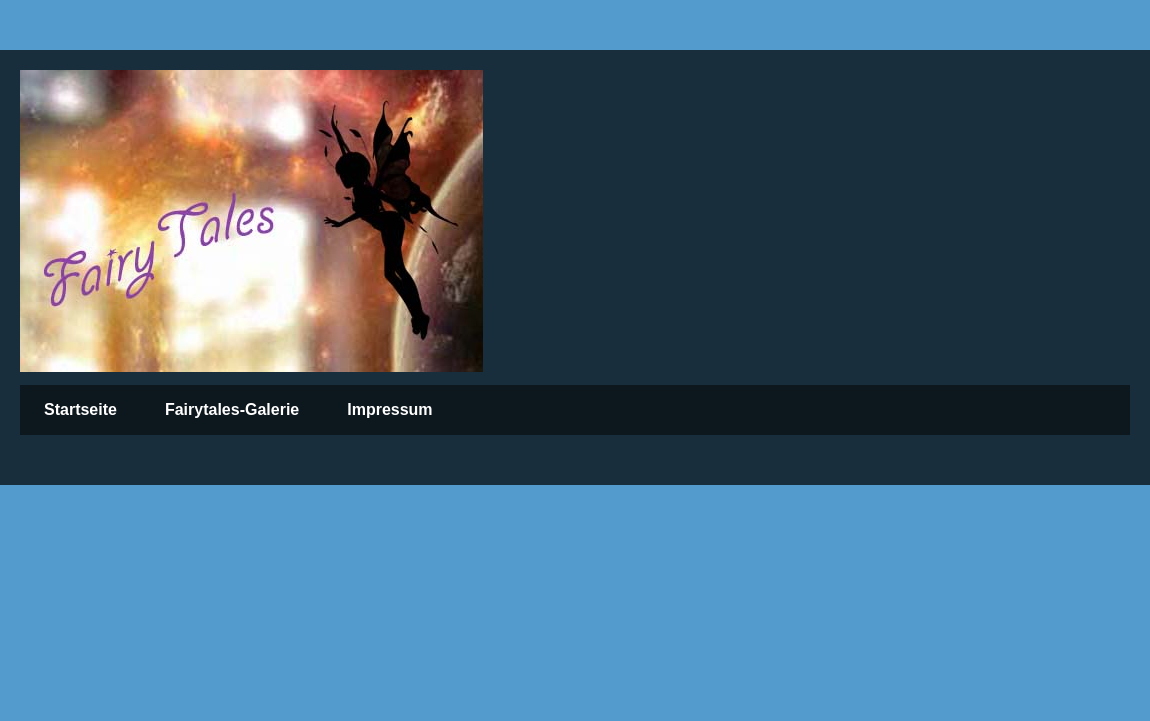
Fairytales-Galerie (232, 409)
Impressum (389, 409)
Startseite (80, 409)
